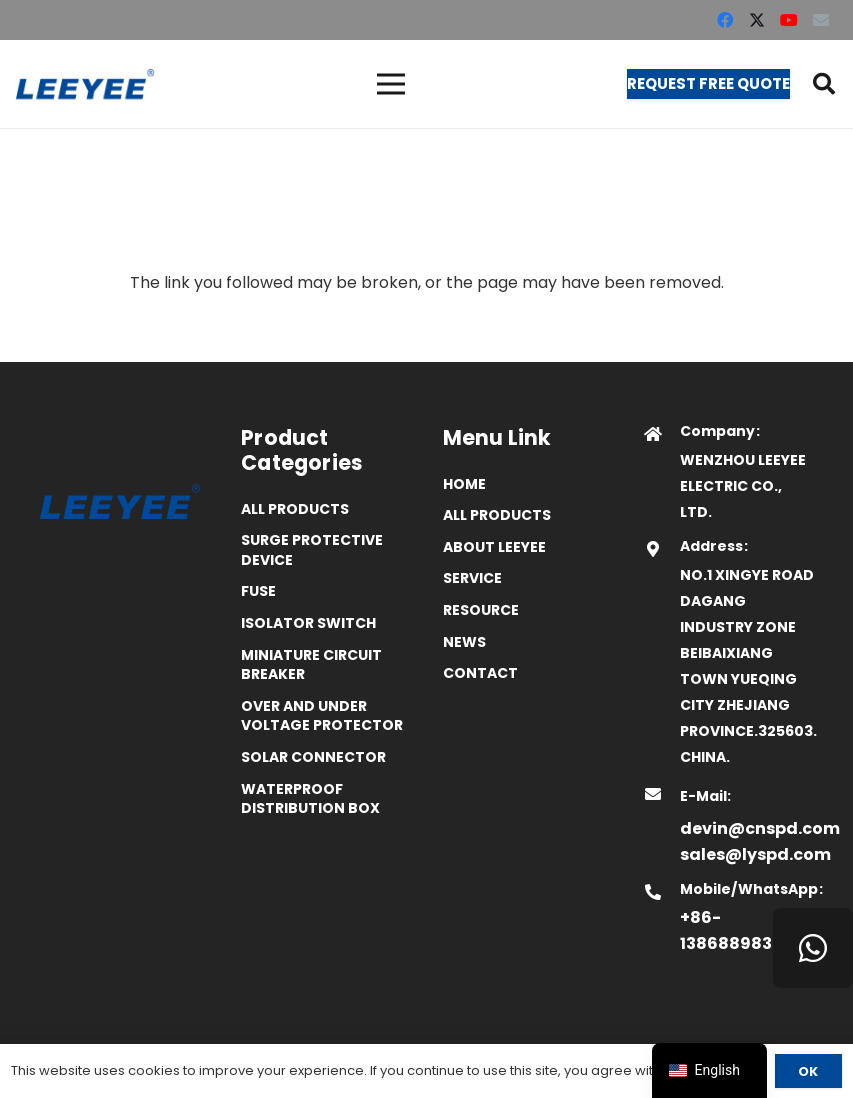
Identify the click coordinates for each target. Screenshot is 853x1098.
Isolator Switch (308, 623)
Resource (481, 610)
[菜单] (391, 84)
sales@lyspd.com (755, 854)
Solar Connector (313, 757)
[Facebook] (725, 20)
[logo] (85, 84)
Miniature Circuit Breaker (311, 665)
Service (472, 578)
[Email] (821, 20)
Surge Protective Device (312, 550)
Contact (480, 673)
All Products (295, 509)
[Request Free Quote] (708, 84)
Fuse (258, 591)
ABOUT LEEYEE (494, 547)
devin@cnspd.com (760, 828)
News (464, 642)
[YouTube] (789, 20)
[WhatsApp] (813, 948)
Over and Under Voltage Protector (322, 716)
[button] (824, 84)
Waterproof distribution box (310, 799)
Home (464, 484)
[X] (757, 20)
